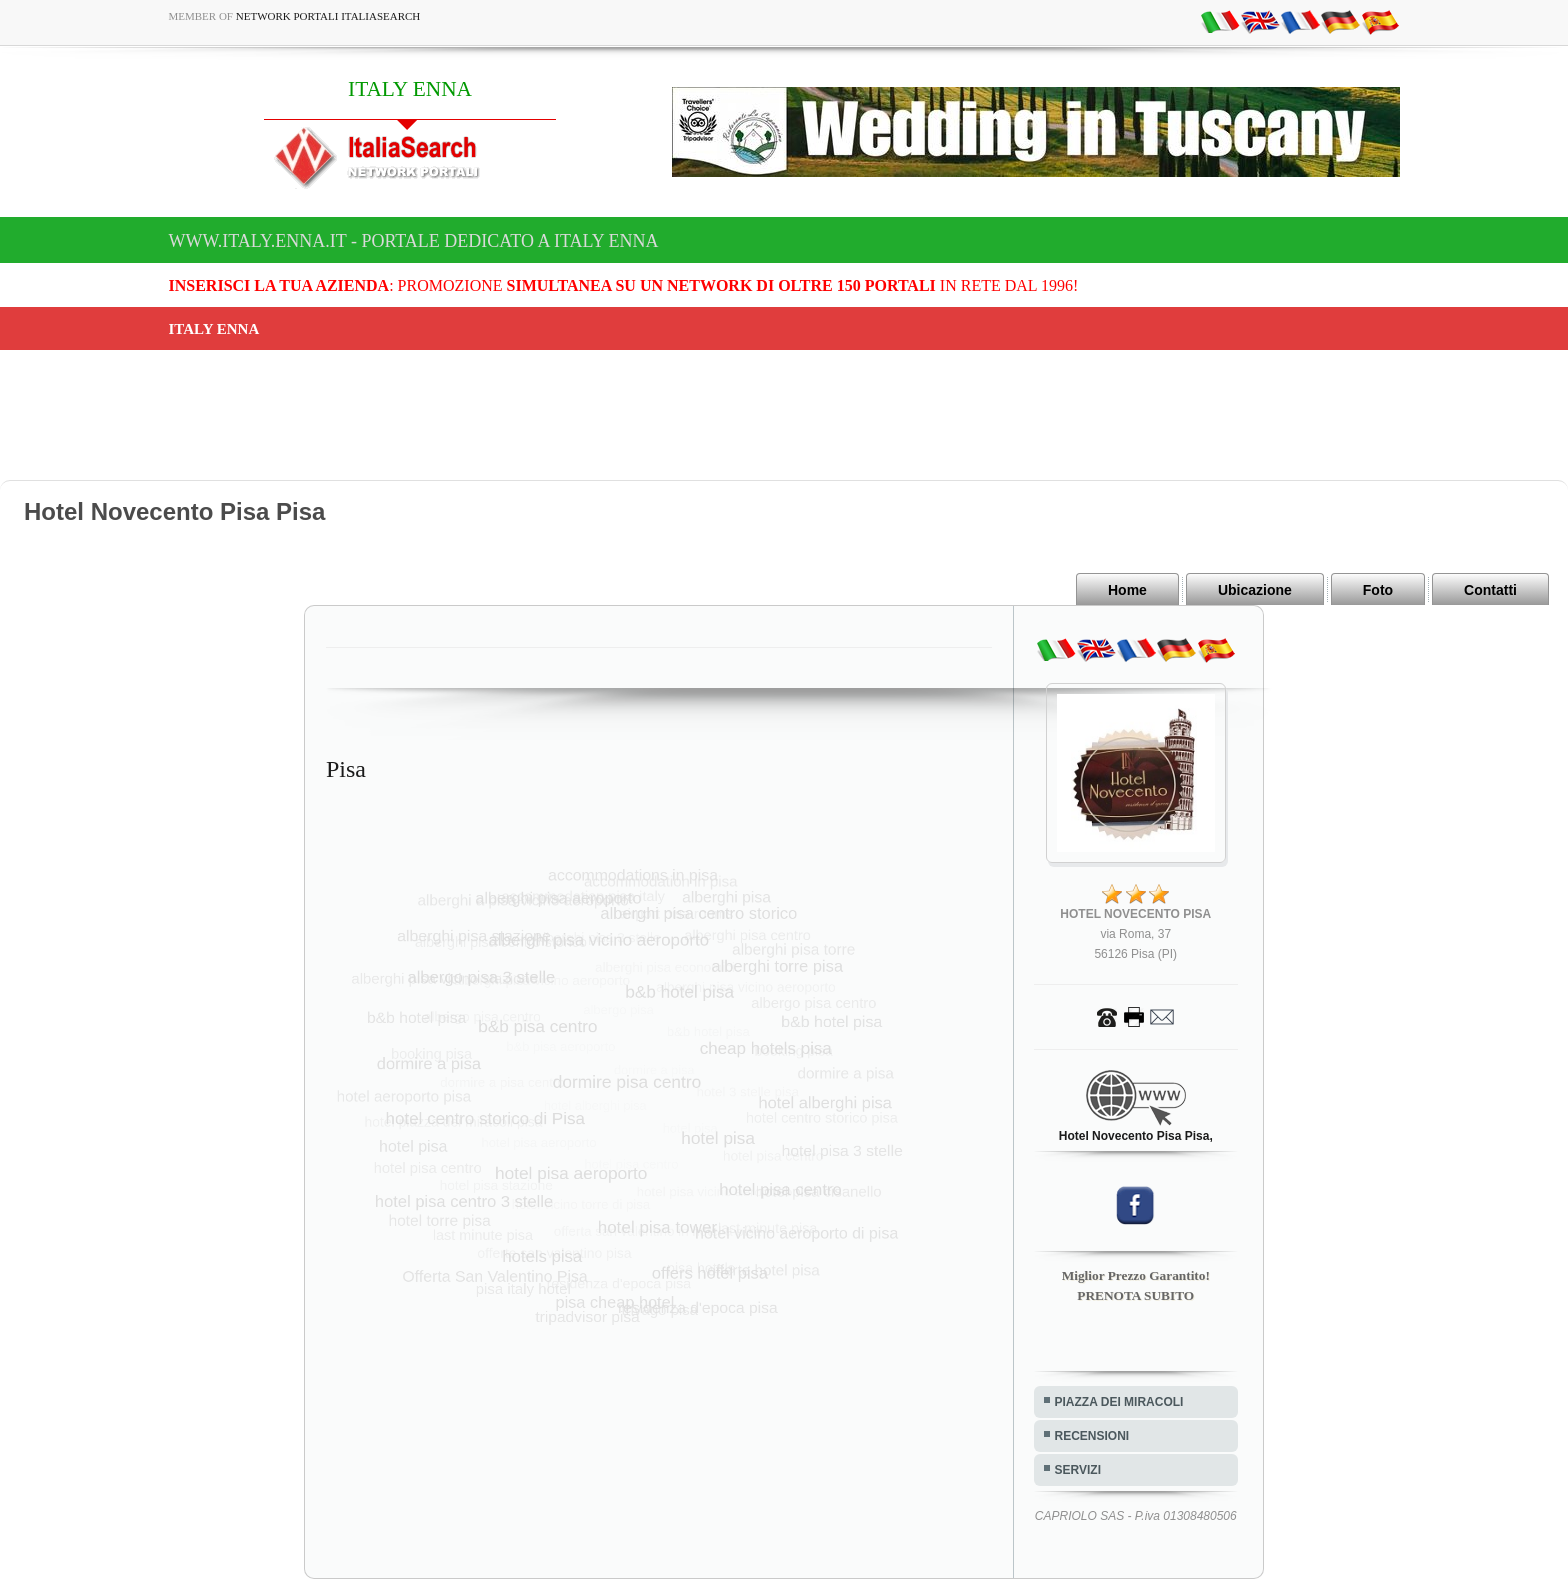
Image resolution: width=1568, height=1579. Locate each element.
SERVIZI (1078, 1470)
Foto (1378, 590)
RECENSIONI (1092, 1436)
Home (1127, 590)
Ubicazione (1255, 590)
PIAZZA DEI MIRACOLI (1119, 1402)
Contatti (1490, 590)
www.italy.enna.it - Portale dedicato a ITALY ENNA (414, 241)
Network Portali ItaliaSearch (328, 16)
